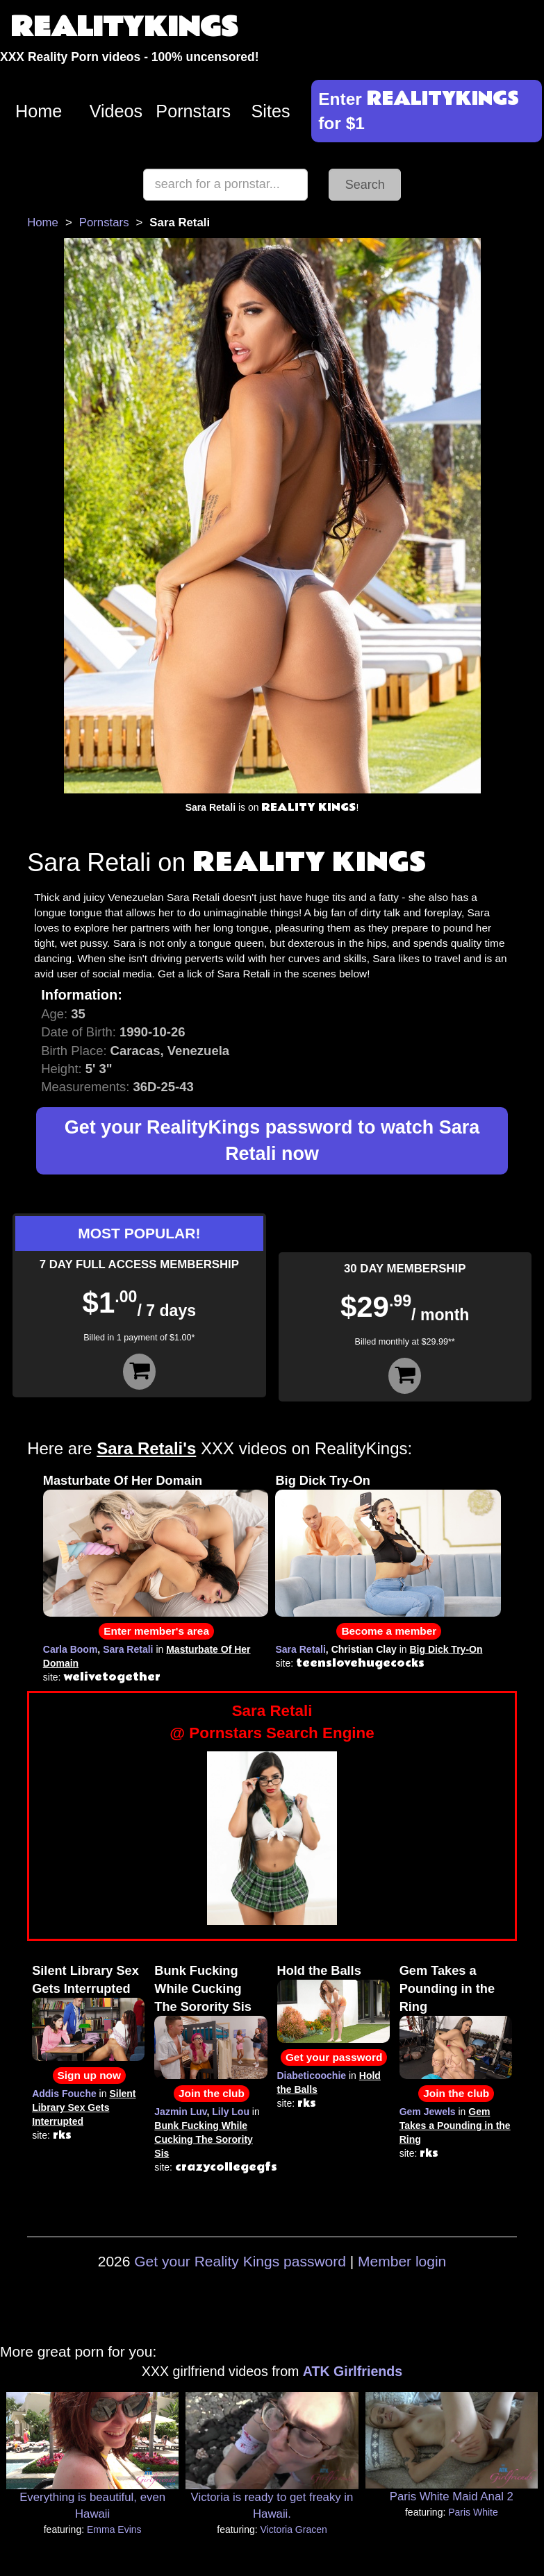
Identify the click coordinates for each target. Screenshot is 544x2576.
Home (38, 111)
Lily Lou (230, 2111)
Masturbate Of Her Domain (122, 1481)
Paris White (473, 2512)
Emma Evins (114, 2529)
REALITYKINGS (124, 27)
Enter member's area (156, 1631)
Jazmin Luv (180, 2111)
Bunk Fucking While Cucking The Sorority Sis (202, 1989)
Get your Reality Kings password (240, 2261)
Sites (271, 111)
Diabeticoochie (312, 2075)
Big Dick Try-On (322, 1481)
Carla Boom (70, 1649)
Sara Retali (128, 1649)
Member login (402, 2261)
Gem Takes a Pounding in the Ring (447, 1989)
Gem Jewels (427, 2111)
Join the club (212, 2093)
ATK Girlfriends (352, 2371)
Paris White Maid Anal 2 (451, 2496)
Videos (116, 111)
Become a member (388, 1631)
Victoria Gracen (294, 2529)
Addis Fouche (64, 2093)
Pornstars (193, 111)
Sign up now (89, 2075)
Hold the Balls (319, 1971)
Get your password (334, 2057)
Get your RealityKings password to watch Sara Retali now (272, 1141)
